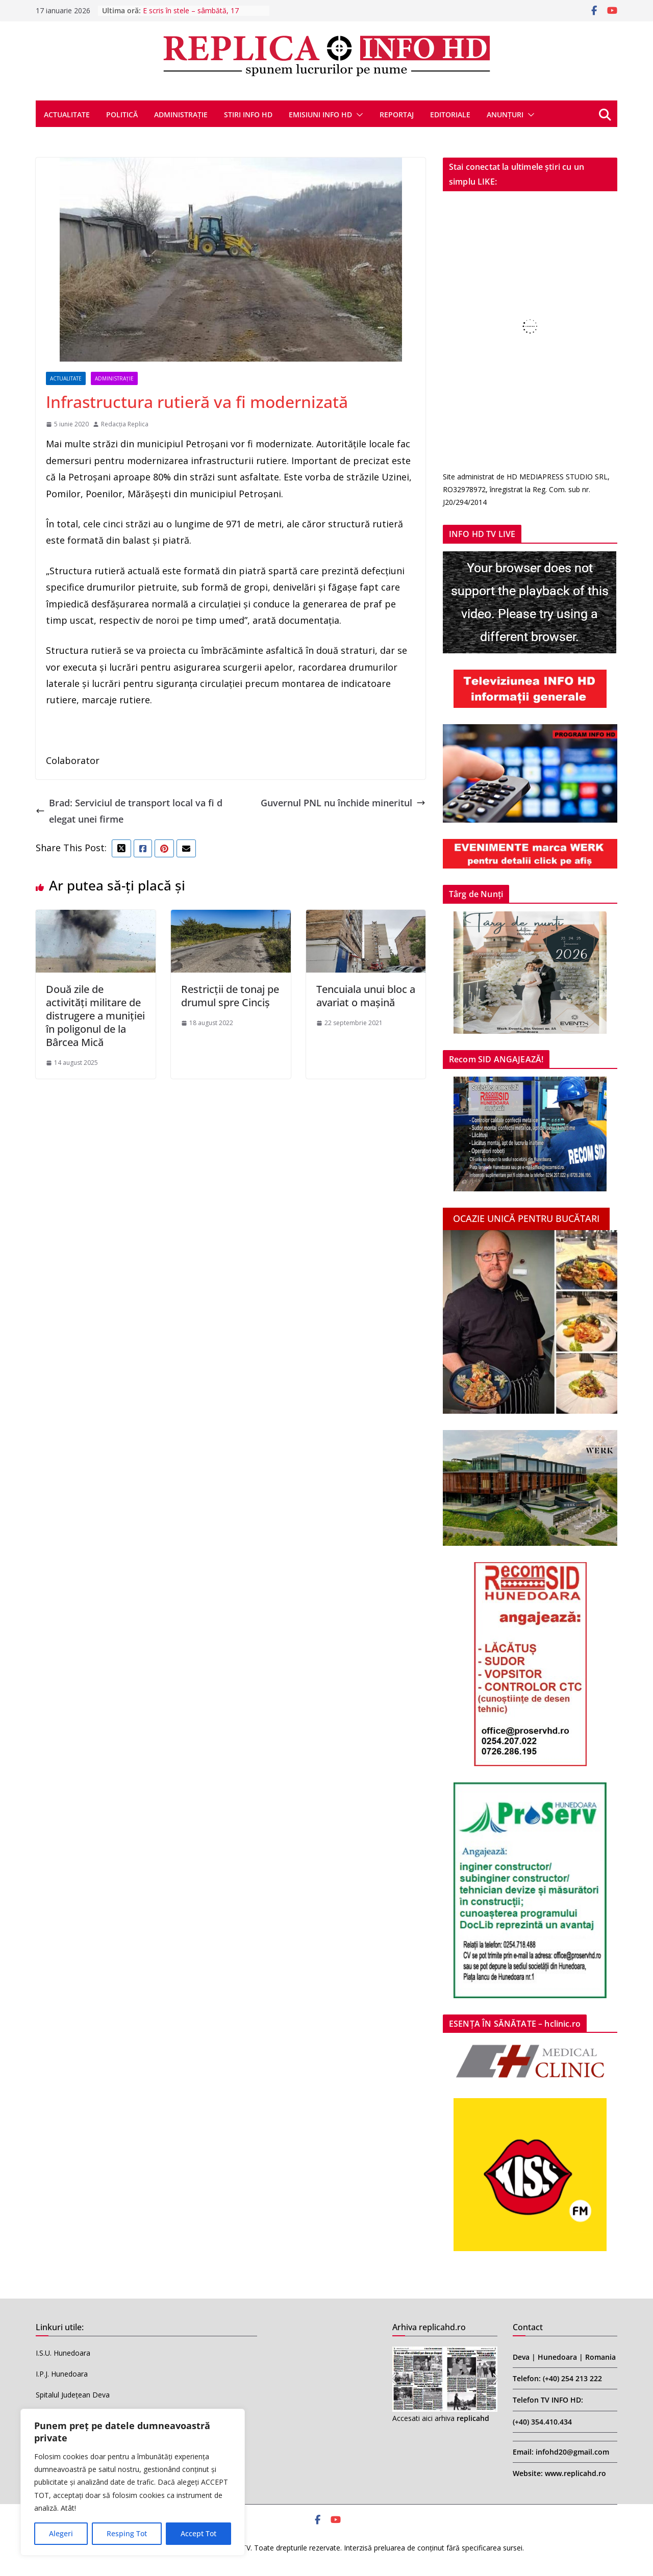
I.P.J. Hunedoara (62, 2374)
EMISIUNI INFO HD (320, 114)
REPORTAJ (397, 114)
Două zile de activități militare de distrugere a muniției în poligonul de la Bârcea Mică (95, 1015)
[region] (132, 2482)
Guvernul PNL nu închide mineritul (343, 803)
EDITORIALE (450, 114)
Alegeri (61, 2533)
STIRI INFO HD (248, 114)
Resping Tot (127, 2533)
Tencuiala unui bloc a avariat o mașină (365, 995)
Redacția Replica (124, 424)
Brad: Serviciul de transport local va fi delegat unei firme (129, 811)
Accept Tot (198, 2533)
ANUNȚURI (505, 114)
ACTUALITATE (67, 114)
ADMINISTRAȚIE (181, 114)
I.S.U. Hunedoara (63, 2353)
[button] (357, 115)
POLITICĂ (122, 114)
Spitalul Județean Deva (73, 2395)
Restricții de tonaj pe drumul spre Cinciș (230, 995)
